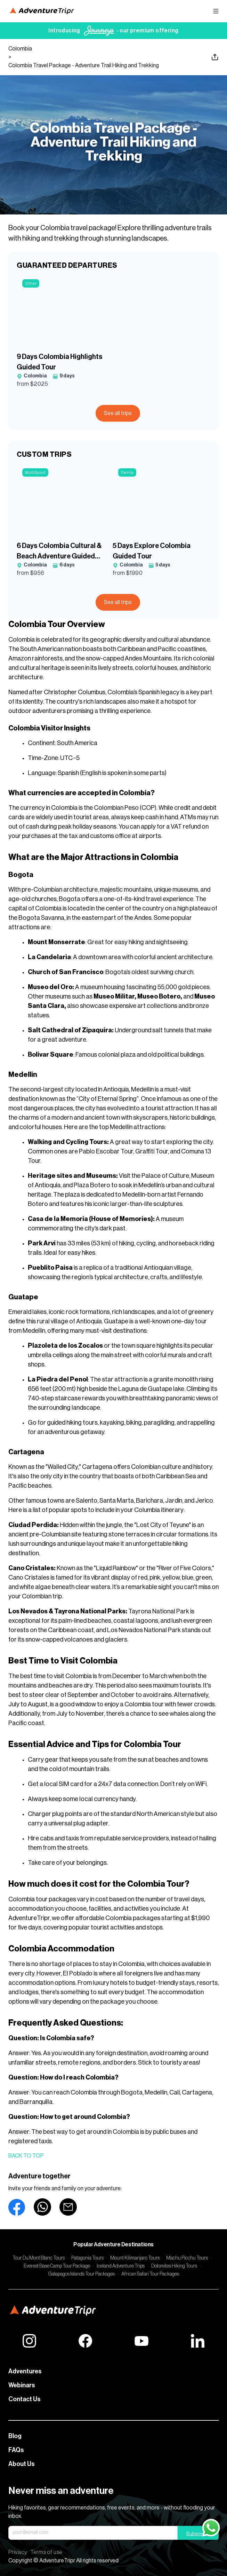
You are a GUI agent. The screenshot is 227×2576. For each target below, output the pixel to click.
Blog (15, 2436)
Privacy (17, 2552)
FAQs (16, 2450)
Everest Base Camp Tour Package (57, 2266)
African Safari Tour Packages (150, 2274)
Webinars (21, 2385)
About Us (21, 2464)
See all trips (118, 413)
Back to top (26, 2156)
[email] (68, 2207)
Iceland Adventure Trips (121, 2266)
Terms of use (46, 2552)
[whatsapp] (42, 2207)
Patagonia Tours (87, 2258)
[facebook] (16, 2207)
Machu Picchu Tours (187, 2258)
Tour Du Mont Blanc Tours (39, 2258)
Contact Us (24, 2399)
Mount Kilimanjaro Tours (135, 2258)
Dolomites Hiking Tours (174, 2266)
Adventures (25, 2371)
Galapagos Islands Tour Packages (81, 2274)
